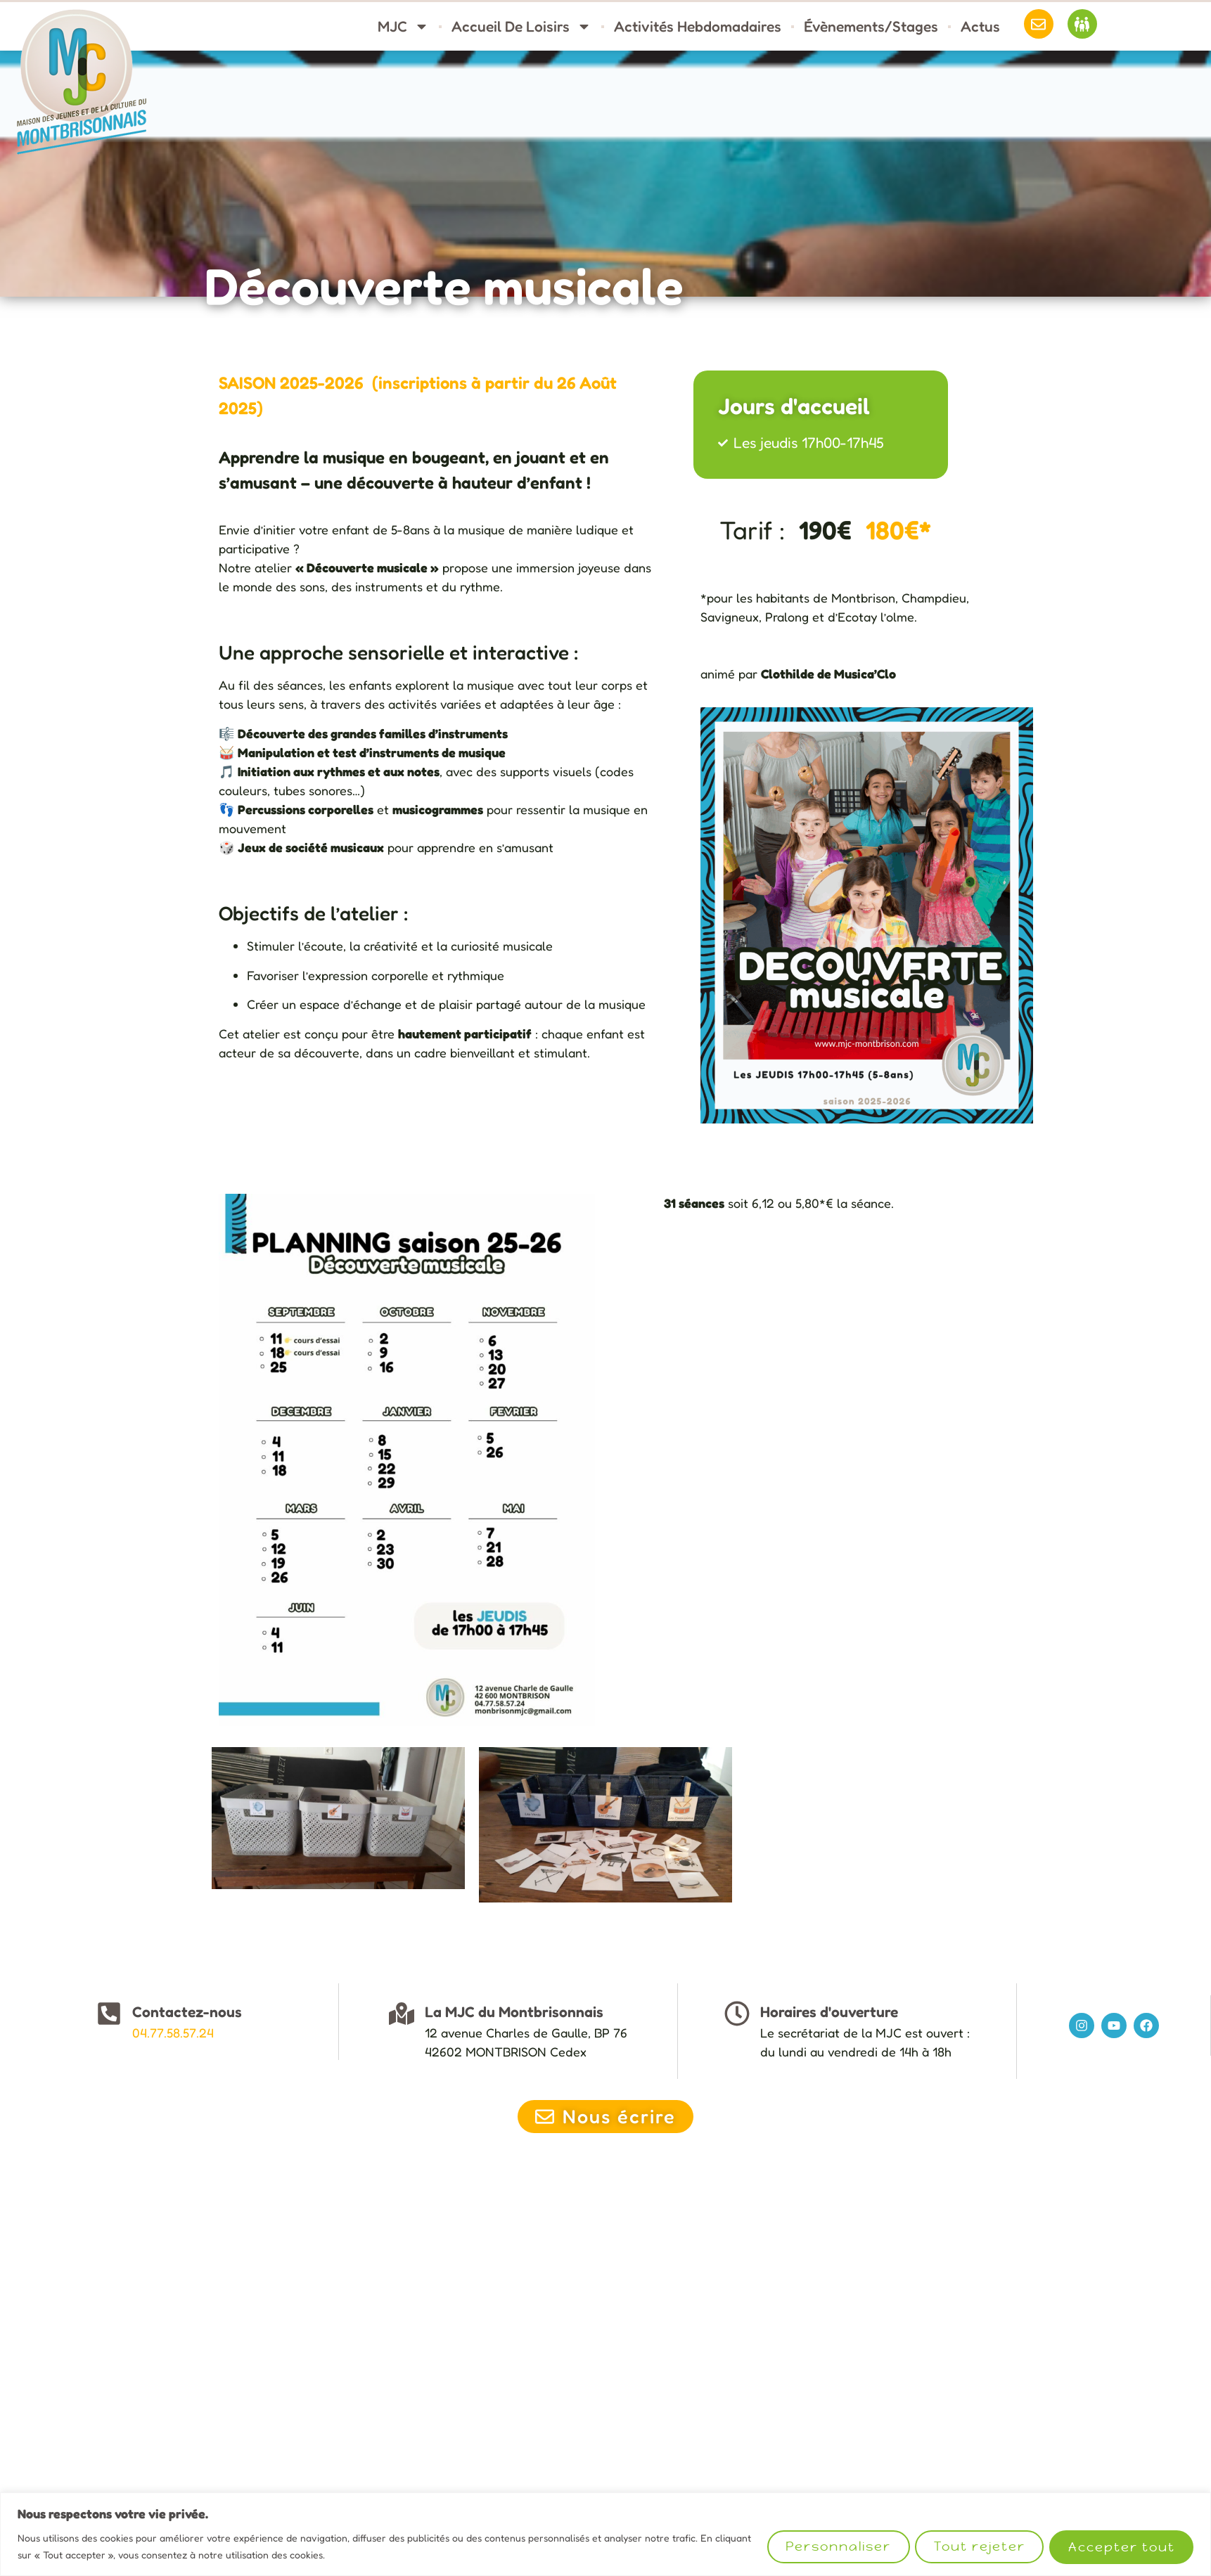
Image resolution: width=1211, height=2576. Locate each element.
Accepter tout (1121, 2547)
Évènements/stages (871, 26)
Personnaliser (836, 2547)
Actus (980, 26)
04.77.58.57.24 (173, 2032)
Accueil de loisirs (521, 26)
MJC (403, 26)
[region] (605, 2534)
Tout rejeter (978, 2547)
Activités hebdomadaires (697, 26)
